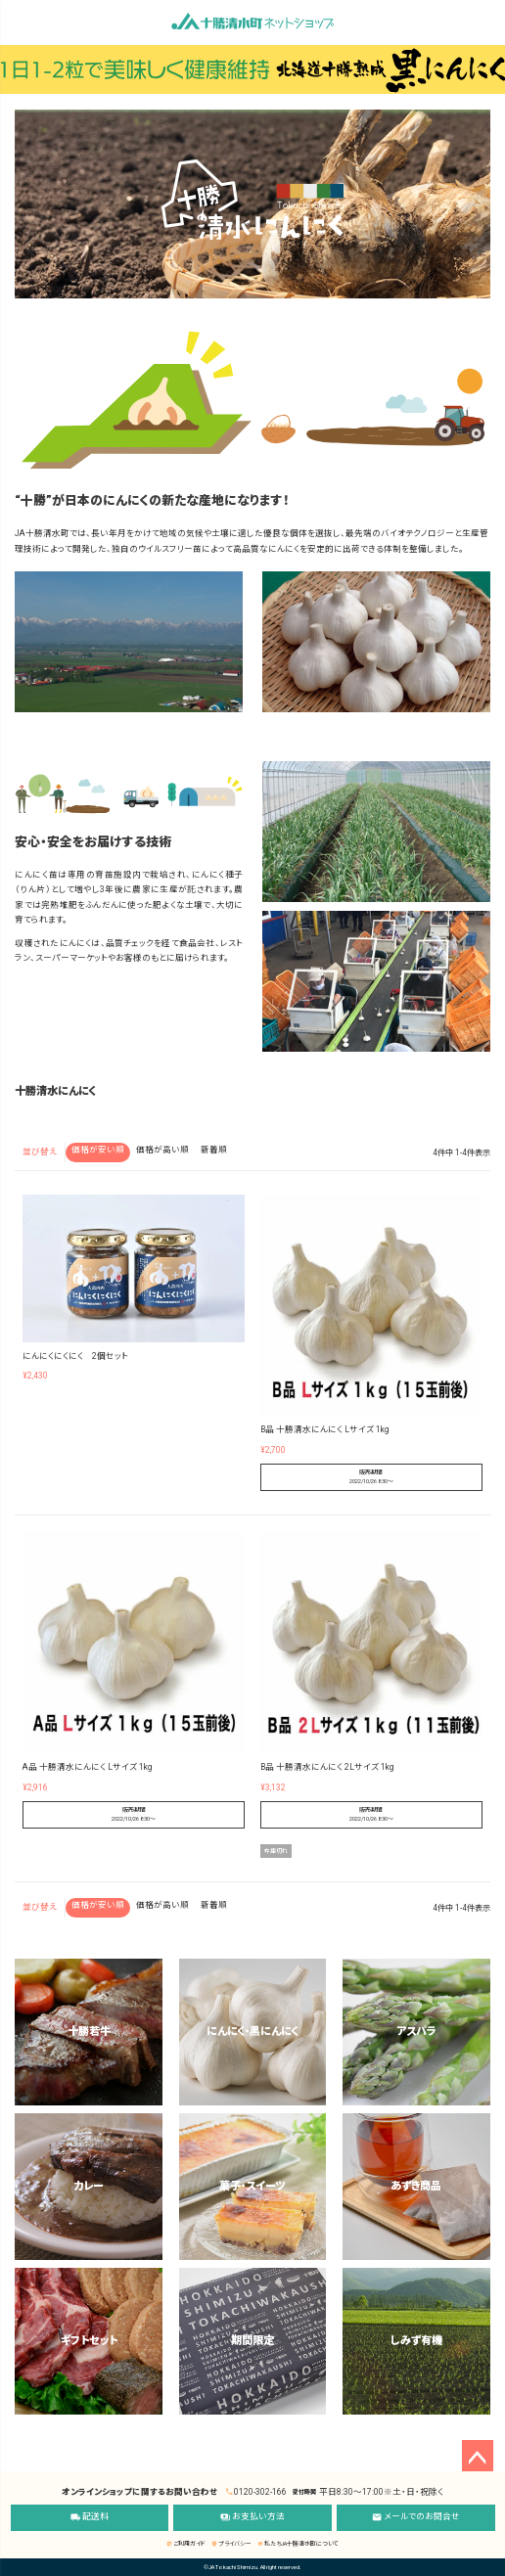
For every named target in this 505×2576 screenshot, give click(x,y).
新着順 (214, 1149)
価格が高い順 (162, 1149)
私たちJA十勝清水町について (298, 2543)
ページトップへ (477, 2455)
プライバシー (231, 2543)
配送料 (89, 2517)
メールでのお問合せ (416, 2517)
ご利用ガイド (186, 2543)
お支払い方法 (252, 2517)
